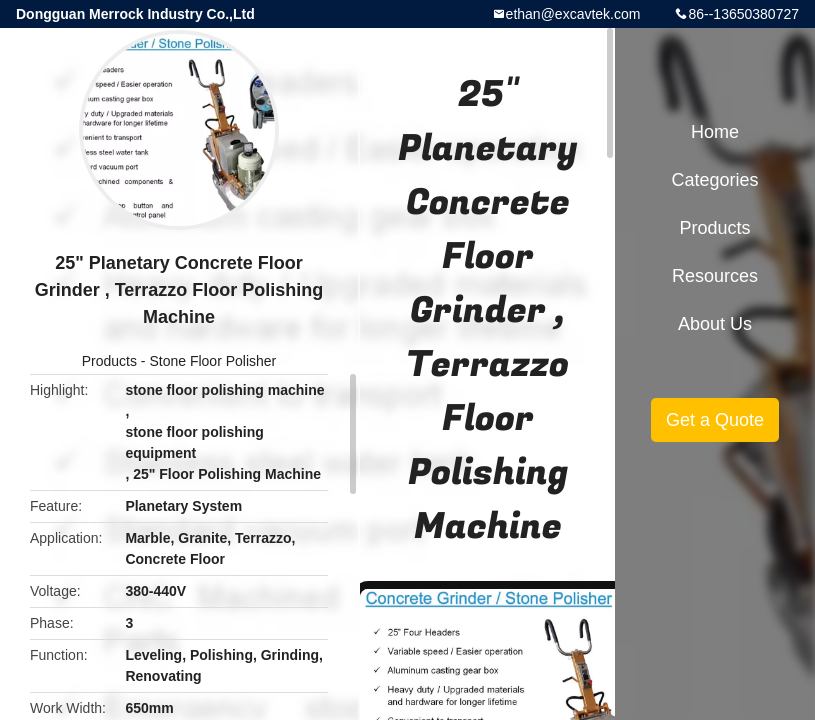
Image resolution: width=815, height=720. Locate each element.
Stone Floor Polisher (212, 361)
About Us (715, 324)
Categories (714, 180)
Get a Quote (715, 420)
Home (715, 132)
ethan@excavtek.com (573, 14)
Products (109, 361)
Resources (715, 276)
